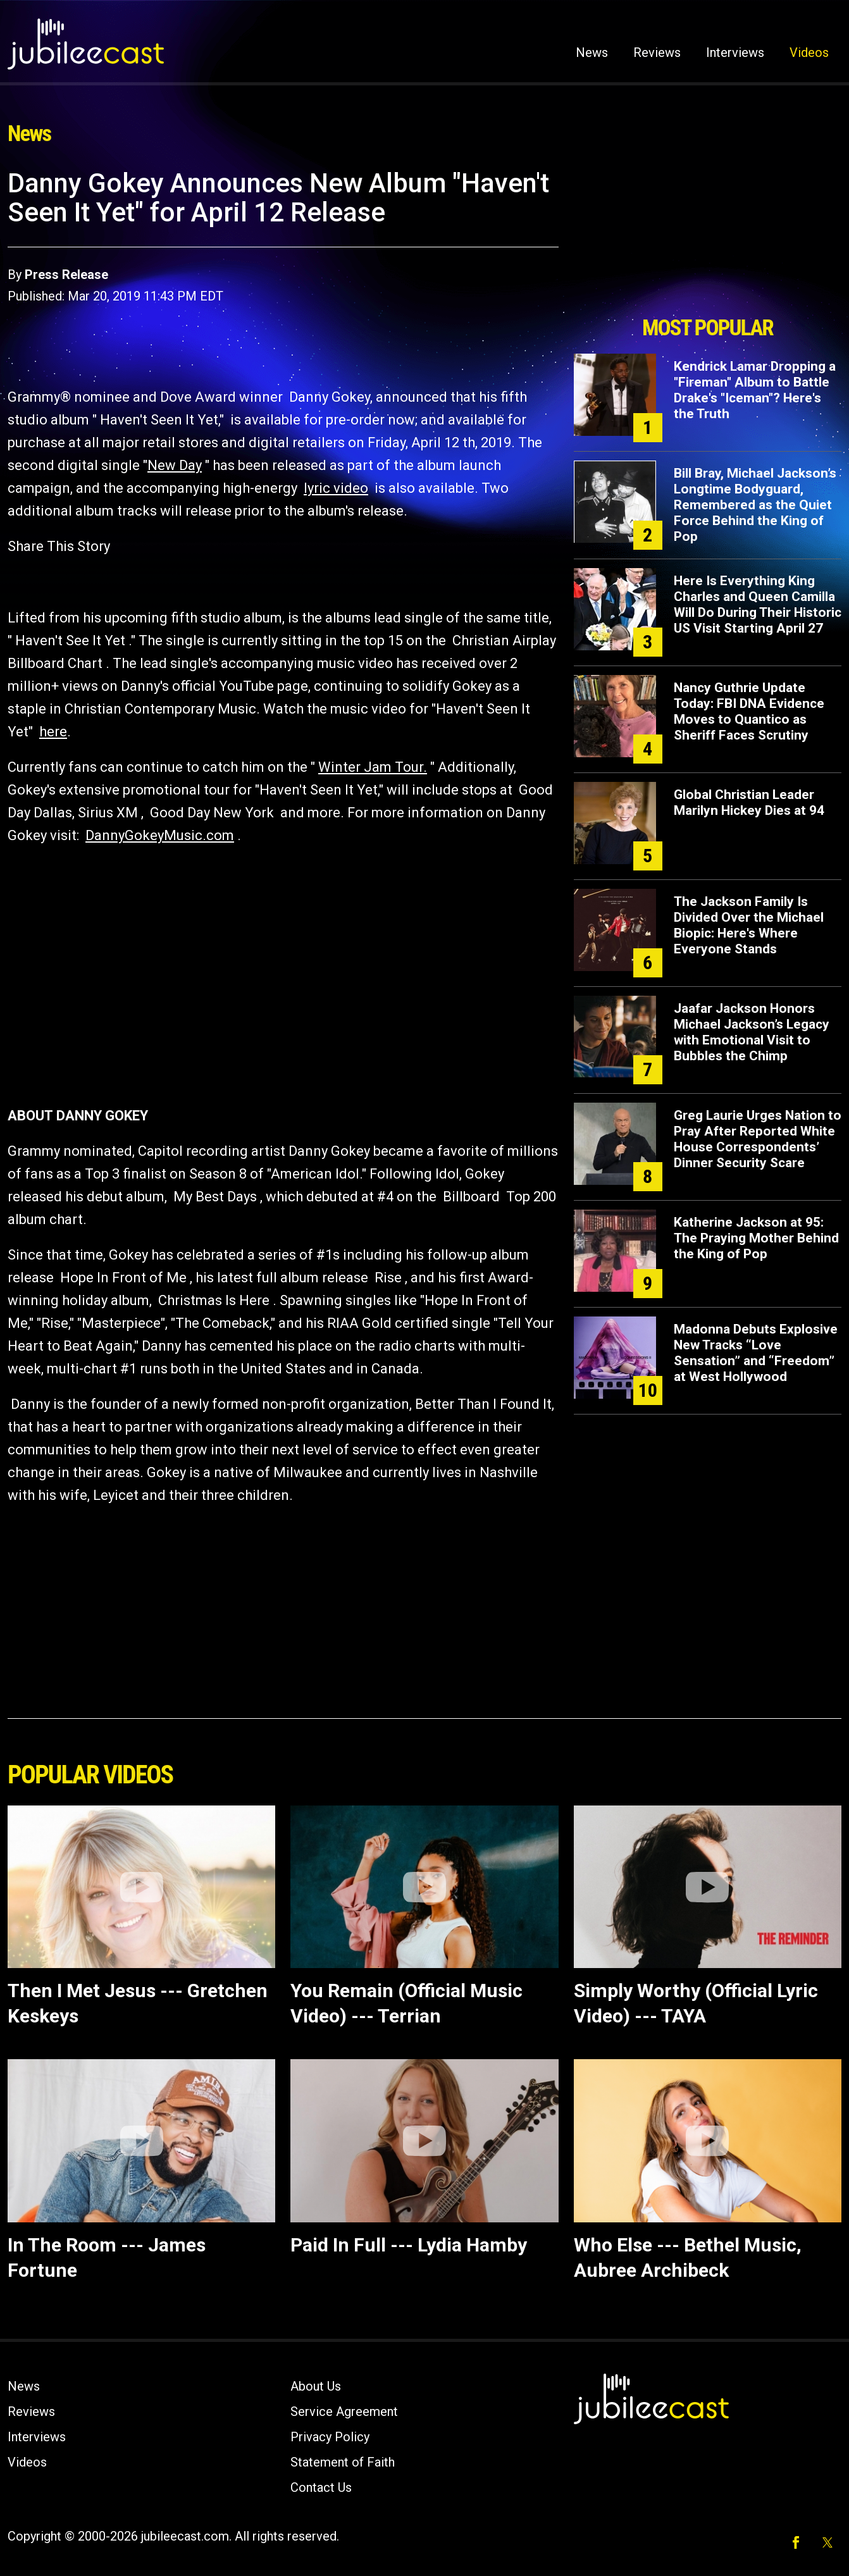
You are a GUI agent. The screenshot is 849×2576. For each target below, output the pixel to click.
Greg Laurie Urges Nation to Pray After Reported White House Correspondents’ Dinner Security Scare (757, 1139)
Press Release (66, 274)
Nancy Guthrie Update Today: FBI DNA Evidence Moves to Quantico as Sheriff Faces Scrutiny (749, 711)
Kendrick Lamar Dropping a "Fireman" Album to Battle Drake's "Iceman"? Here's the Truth (755, 390)
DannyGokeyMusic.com (159, 835)
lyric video (336, 488)
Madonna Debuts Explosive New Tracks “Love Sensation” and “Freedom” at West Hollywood (756, 1353)
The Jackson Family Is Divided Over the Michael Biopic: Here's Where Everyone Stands (749, 925)
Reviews (657, 52)
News (592, 52)
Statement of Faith (342, 2462)
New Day (174, 465)
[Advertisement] (707, 238)
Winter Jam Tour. (372, 767)
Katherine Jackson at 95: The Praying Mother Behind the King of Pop (756, 1238)
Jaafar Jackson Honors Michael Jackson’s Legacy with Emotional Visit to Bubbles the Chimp (751, 1032)
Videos (809, 52)
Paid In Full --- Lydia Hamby (408, 2245)
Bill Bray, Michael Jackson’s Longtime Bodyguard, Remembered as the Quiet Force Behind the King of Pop (755, 505)
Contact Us (321, 2487)
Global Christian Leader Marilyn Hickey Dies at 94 (749, 802)
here (53, 732)
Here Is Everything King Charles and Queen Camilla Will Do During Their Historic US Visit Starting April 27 (757, 604)
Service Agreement (344, 2411)
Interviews (735, 52)
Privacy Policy (329, 2436)
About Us (315, 2386)
